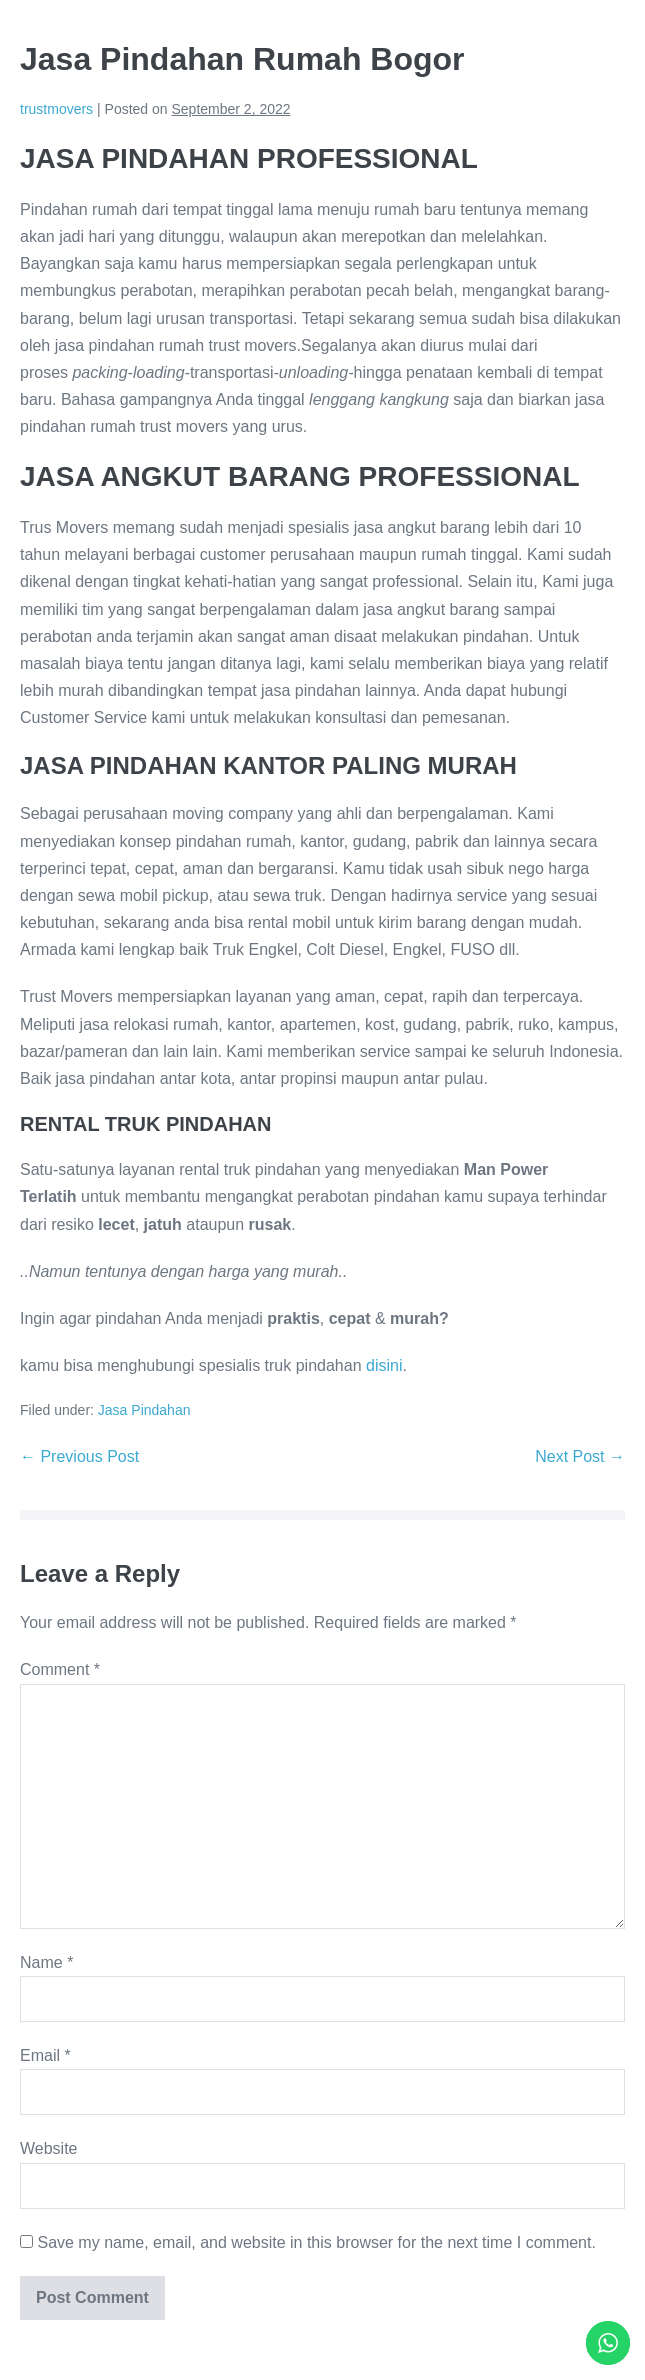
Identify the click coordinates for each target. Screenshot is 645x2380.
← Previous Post (79, 1456)
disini (384, 1365)
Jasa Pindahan (144, 1410)
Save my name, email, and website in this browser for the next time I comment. (316, 2242)
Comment (60, 1669)
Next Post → (580, 1456)
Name (46, 1962)
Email (45, 2055)
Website (49, 2148)
